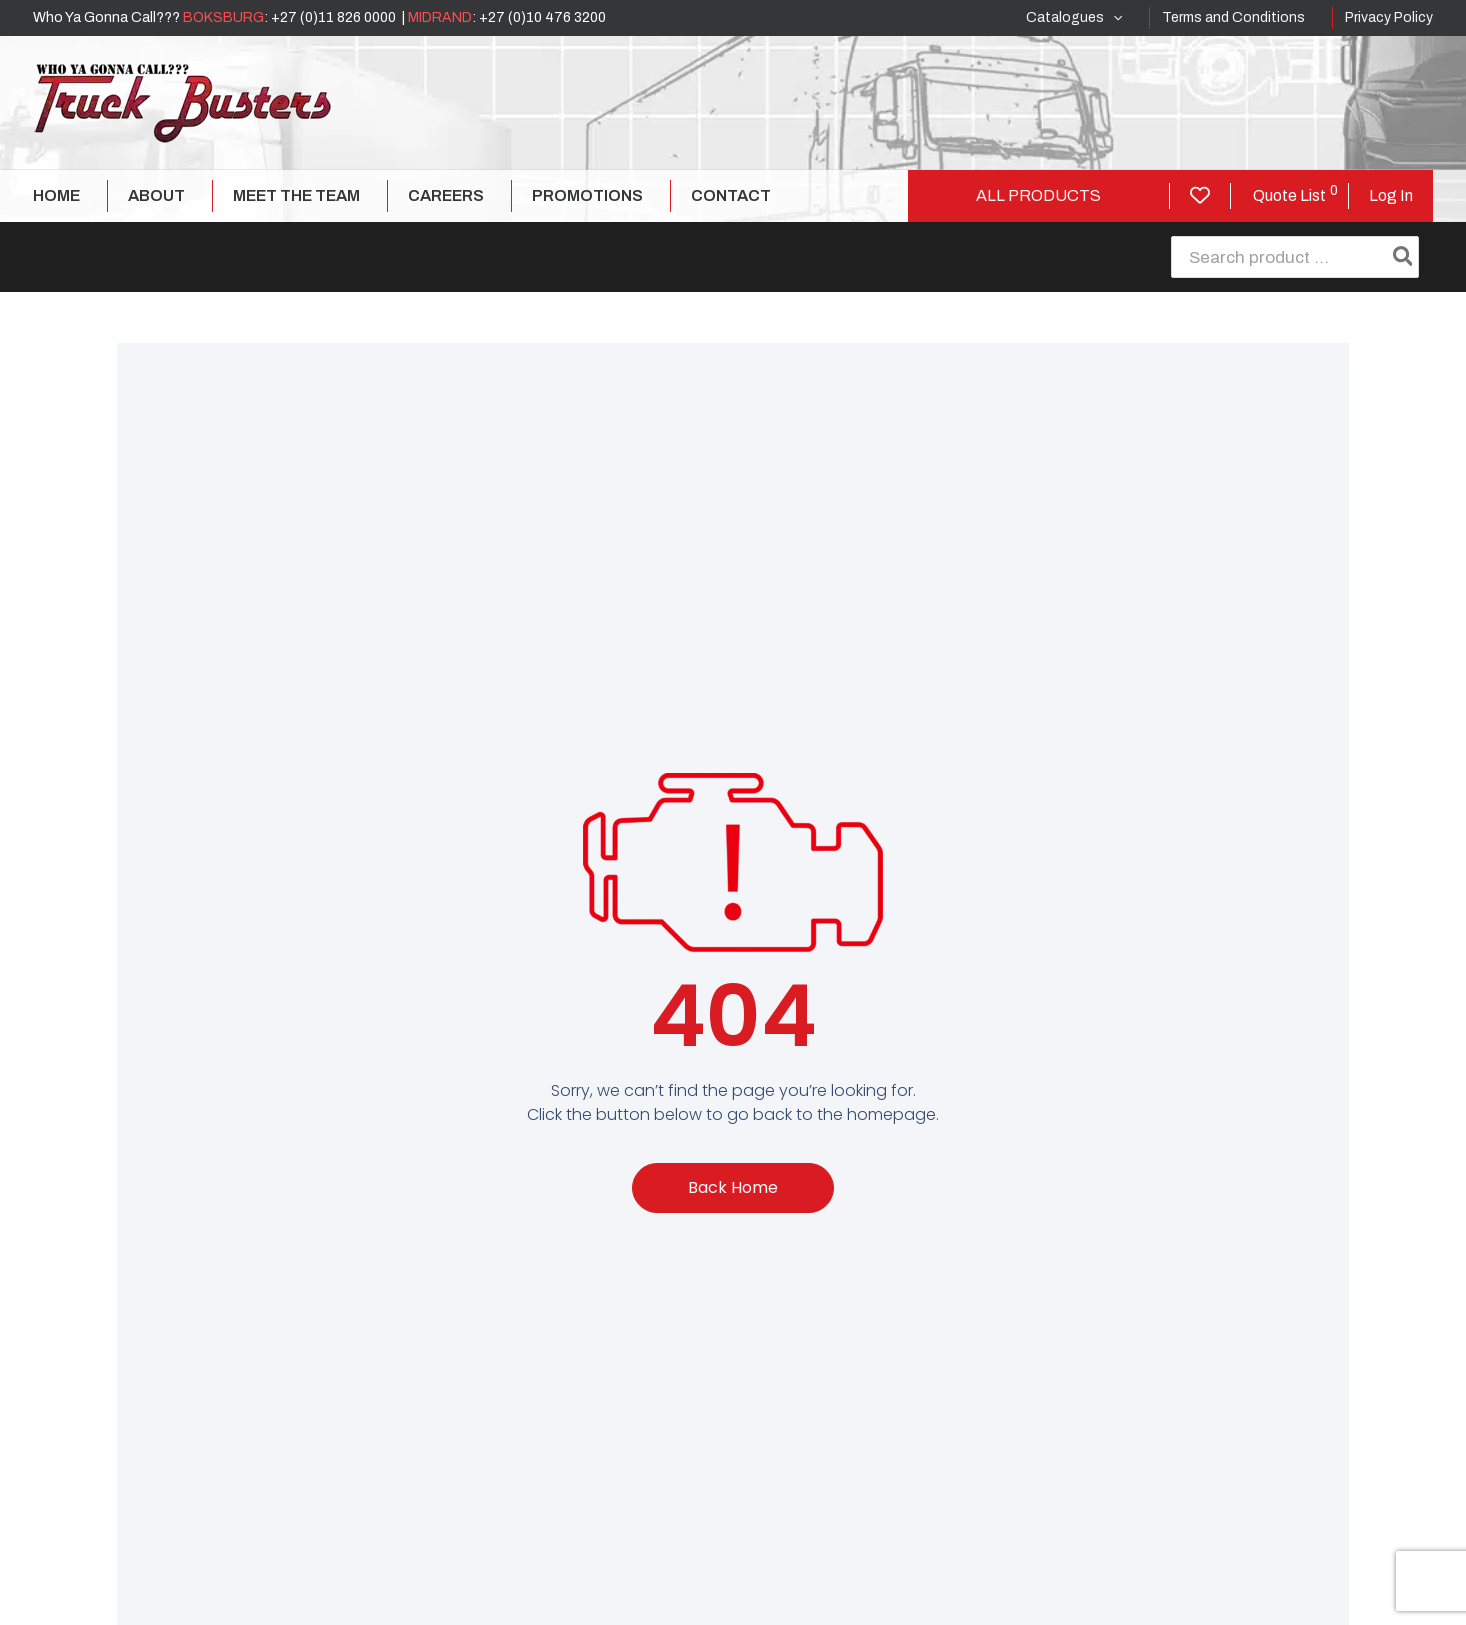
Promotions (587, 195)
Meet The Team (296, 195)
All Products (1038, 195)
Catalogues (1074, 18)
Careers (446, 195)
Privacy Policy (1389, 17)
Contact (731, 195)
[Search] (1404, 257)
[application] (1113, 18)
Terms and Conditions (1233, 17)
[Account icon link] (1391, 196)
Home (56, 195)
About (156, 195)
